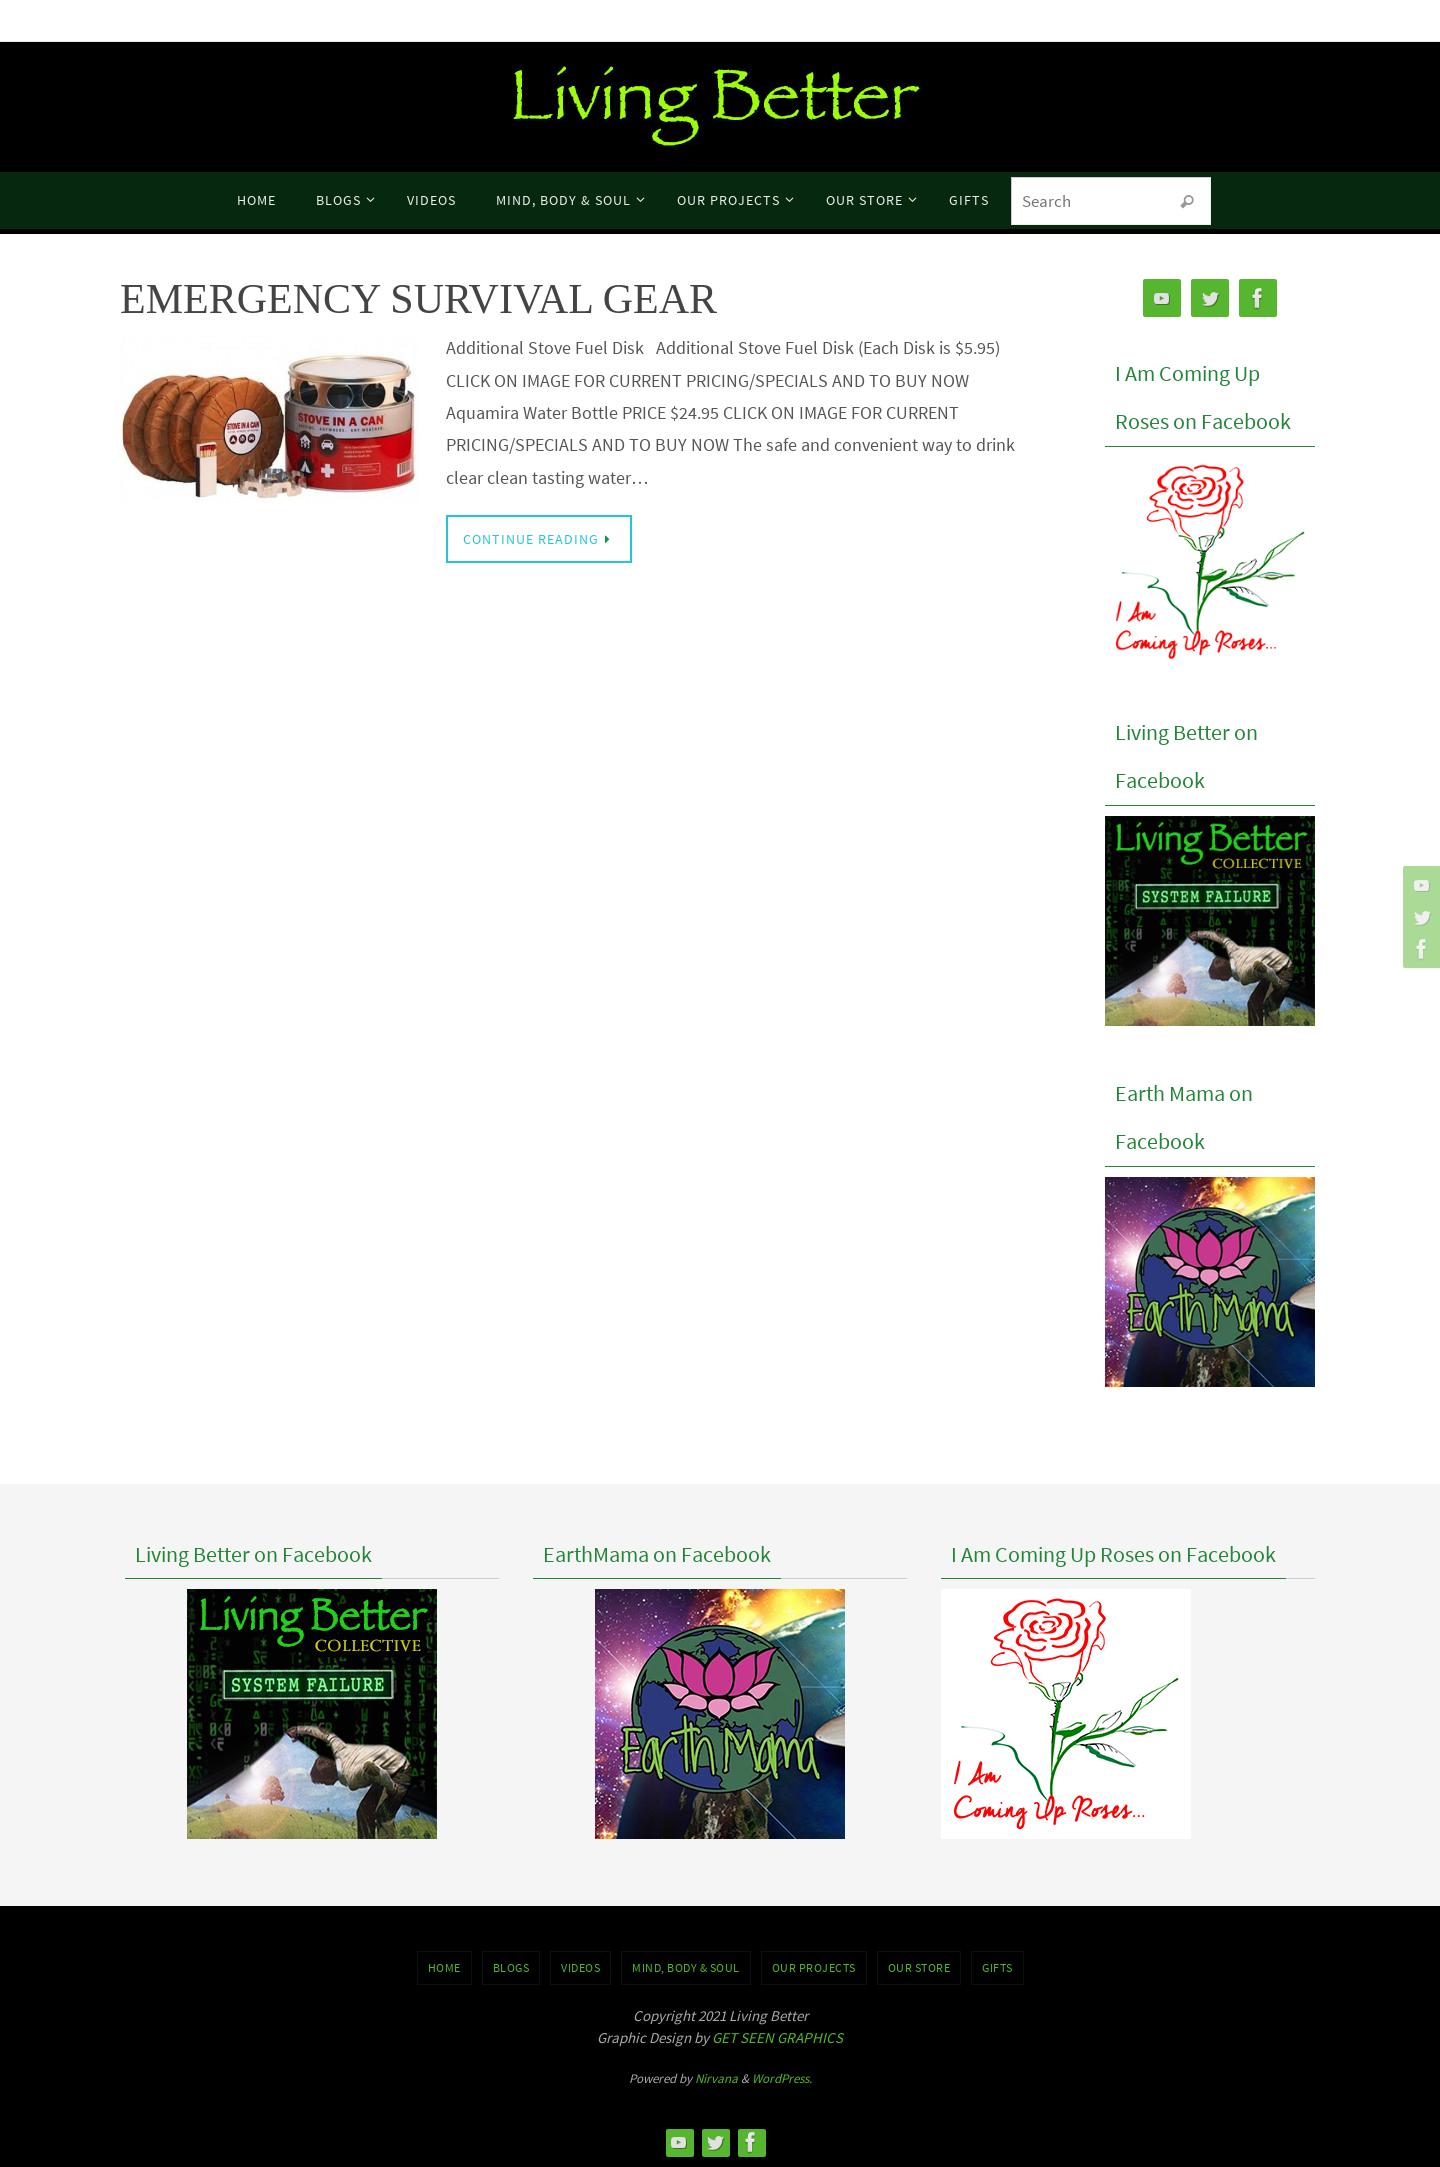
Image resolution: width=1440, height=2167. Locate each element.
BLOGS (511, 1967)
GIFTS (997, 1967)
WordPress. (782, 2078)
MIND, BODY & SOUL (686, 1967)
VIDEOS (580, 1967)
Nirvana (716, 2078)
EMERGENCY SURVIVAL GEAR (418, 299)
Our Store (919, 1967)
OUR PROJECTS (814, 1967)
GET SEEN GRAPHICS (777, 2037)
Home (444, 1967)
